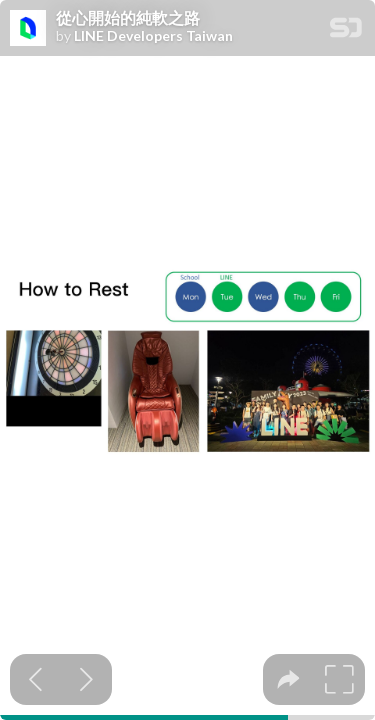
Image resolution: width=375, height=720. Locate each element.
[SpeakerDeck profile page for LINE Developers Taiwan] (28, 29)
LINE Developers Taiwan (153, 36)
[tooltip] (288, 679)
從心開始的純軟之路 (128, 18)
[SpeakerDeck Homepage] (346, 31)
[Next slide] (86, 679)
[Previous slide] (35, 679)
